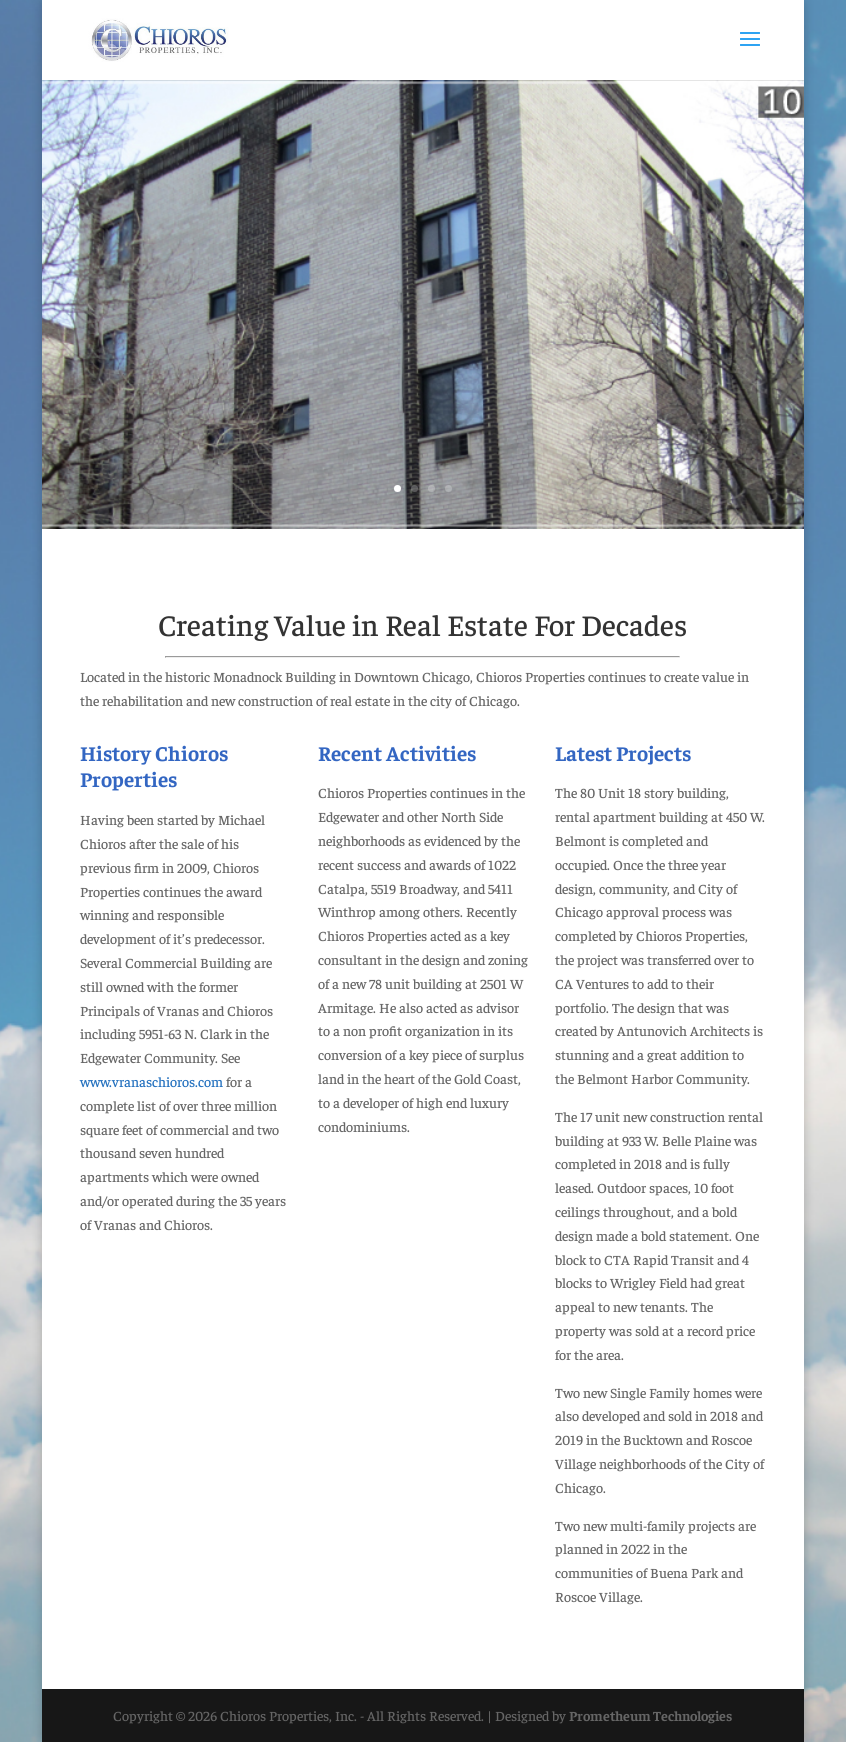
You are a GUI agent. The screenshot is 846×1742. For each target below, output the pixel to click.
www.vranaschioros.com (151, 1081)
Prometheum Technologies (650, 1715)
